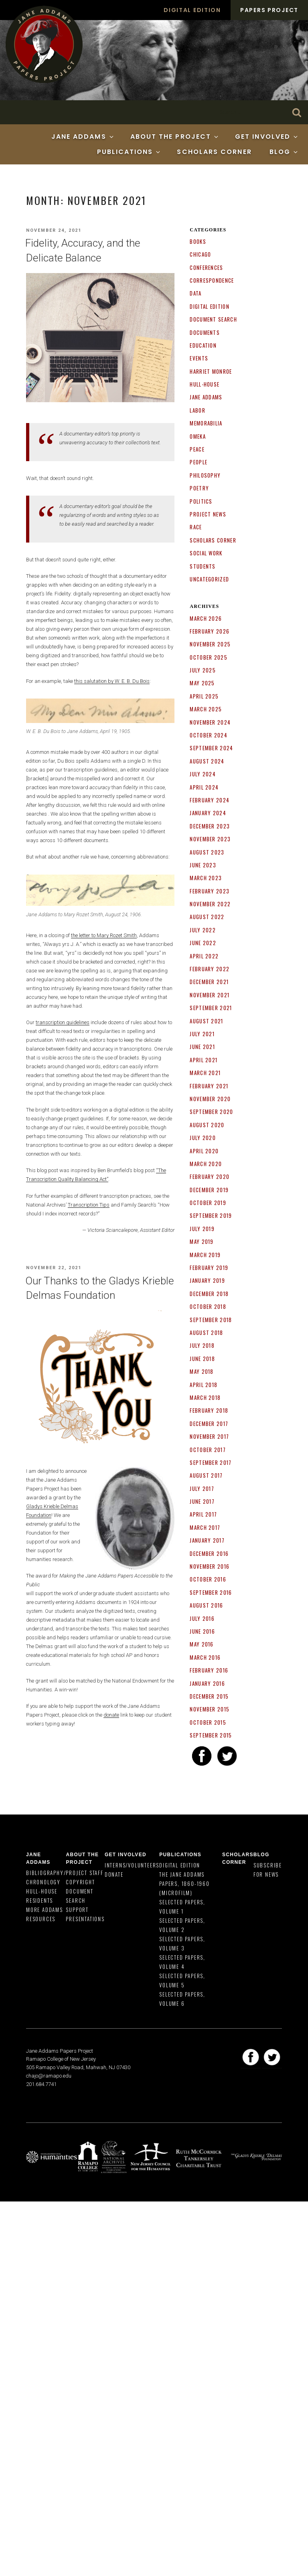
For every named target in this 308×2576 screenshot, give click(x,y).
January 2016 (207, 1683)
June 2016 (202, 1631)
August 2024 (207, 761)
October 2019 (208, 1203)
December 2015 (209, 1696)
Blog (284, 151)
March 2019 (205, 1255)
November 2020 (210, 1099)
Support (77, 1910)
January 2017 (207, 1540)
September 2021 (211, 1008)
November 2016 (209, 1566)
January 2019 (207, 1280)
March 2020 (206, 1164)
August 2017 (206, 1475)
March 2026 (206, 618)
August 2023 (207, 852)
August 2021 (206, 1021)
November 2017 (209, 1436)
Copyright (80, 1882)
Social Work (206, 553)
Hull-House (204, 384)
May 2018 (201, 1371)
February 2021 (209, 1086)
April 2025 (204, 696)
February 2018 (209, 1410)
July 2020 (203, 1138)
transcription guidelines (62, 1022)
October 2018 (208, 1306)
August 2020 (207, 1125)
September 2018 (211, 1320)
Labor (197, 410)
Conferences (206, 267)
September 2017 (210, 1462)
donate (111, 1715)
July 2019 (202, 1229)
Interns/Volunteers (132, 1865)
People (198, 462)
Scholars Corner (214, 151)
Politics (201, 501)
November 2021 (209, 995)
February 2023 (209, 891)
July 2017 (202, 1488)
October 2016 (208, 1579)
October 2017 (208, 1450)
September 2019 (211, 1215)
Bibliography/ (46, 1873)
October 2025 (208, 657)
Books (198, 241)
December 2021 (209, 982)
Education (203, 345)
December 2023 (210, 826)
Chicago (200, 254)
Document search (213, 319)
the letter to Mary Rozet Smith (104, 935)
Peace (197, 449)
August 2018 (206, 1333)
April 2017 (203, 1514)
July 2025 (203, 670)
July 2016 (202, 1618)
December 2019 (209, 1190)
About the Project (174, 136)
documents (205, 332)
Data (195, 293)
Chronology (43, 1882)
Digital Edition (192, 10)
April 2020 (204, 1151)
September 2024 (211, 748)
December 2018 (209, 1294)
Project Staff (84, 1873)
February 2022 (209, 969)
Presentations (85, 1919)
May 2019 (201, 1241)
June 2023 (203, 865)
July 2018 (202, 1345)
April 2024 (204, 787)
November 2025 (210, 644)
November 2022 (210, 904)
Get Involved (267, 136)
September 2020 (211, 1112)
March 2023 (206, 878)
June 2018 (202, 1359)
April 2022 (204, 956)
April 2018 (203, 1385)
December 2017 (209, 1424)
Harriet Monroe (211, 371)
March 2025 (206, 709)
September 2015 (211, 1735)
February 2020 (209, 1177)
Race (196, 527)
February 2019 (209, 1268)
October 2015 (208, 1722)
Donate (114, 1874)
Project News (208, 514)
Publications (129, 151)
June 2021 (202, 1047)
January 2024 (208, 813)
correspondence (212, 280)
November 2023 (210, 839)
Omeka (198, 436)
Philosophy (205, 475)
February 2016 (209, 1670)
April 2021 (203, 1060)
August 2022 (207, 917)
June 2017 (202, 1501)
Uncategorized (209, 579)
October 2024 (208, 735)
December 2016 (209, 1553)
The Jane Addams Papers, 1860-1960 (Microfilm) (184, 1883)
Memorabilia (206, 423)
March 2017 (205, 1527)
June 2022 (203, 943)
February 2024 (209, 800)
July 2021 (202, 1034)
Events (199, 358)
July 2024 (203, 774)
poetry (199, 488)
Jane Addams (83, 136)
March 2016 (205, 1657)
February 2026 (209, 631)
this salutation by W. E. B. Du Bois (112, 681)
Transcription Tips (88, 1205)
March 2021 (205, 1073)
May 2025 (202, 683)
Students (202, 566)
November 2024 (210, 722)
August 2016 (206, 1605)
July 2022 (203, 930)
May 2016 (201, 1644)
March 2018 (205, 1397)
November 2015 (209, 1709)
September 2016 (211, 1592)
